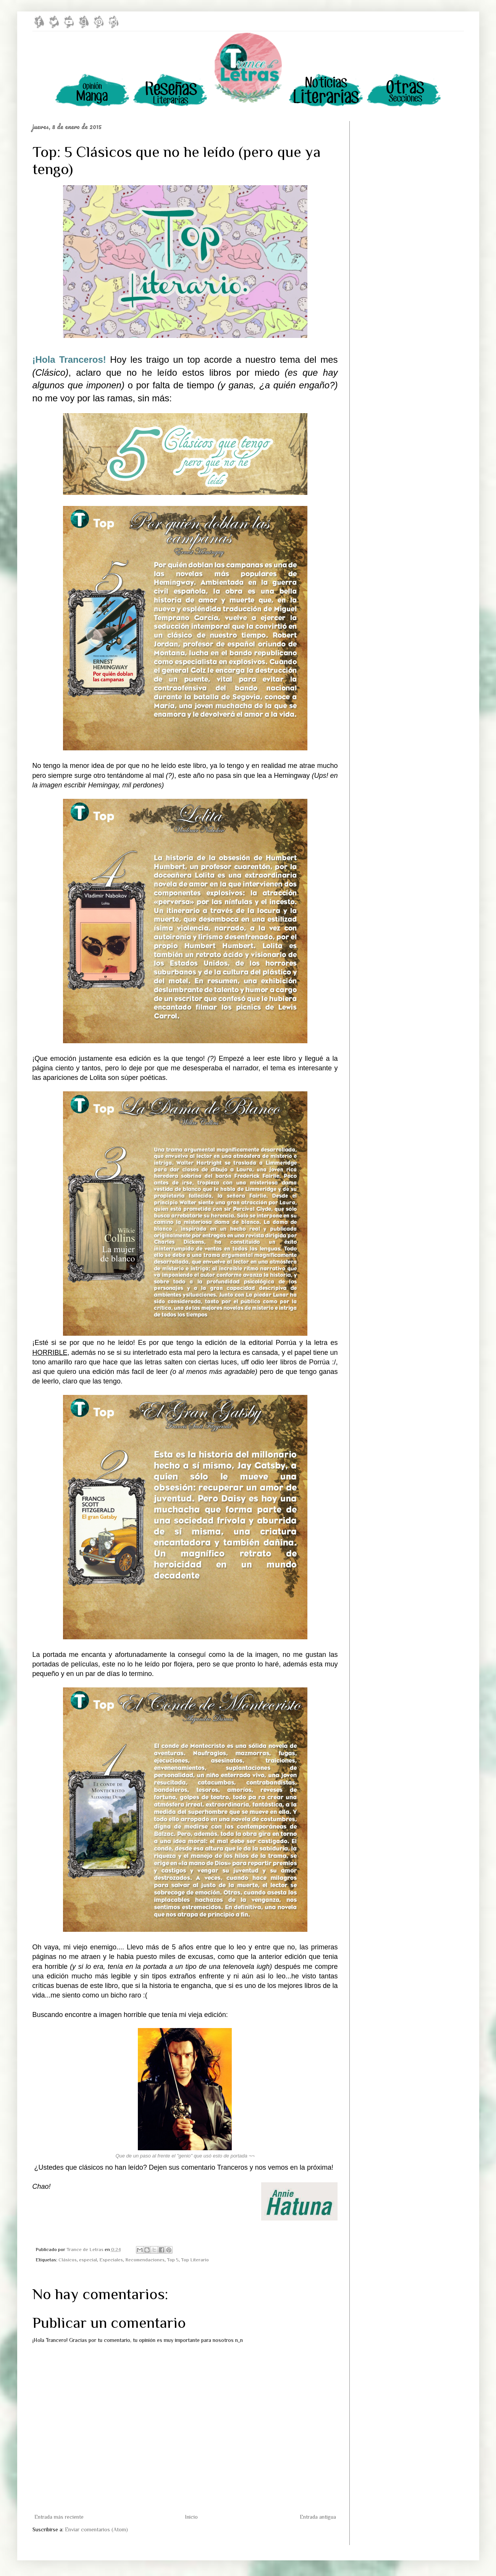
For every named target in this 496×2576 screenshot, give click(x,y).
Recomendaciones (145, 2259)
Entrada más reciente (59, 2517)
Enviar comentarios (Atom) (96, 2529)
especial (88, 2259)
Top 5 (173, 2259)
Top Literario (195, 2259)
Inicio (191, 2517)
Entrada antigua (318, 2517)
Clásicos (67, 2259)
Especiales (111, 2259)
